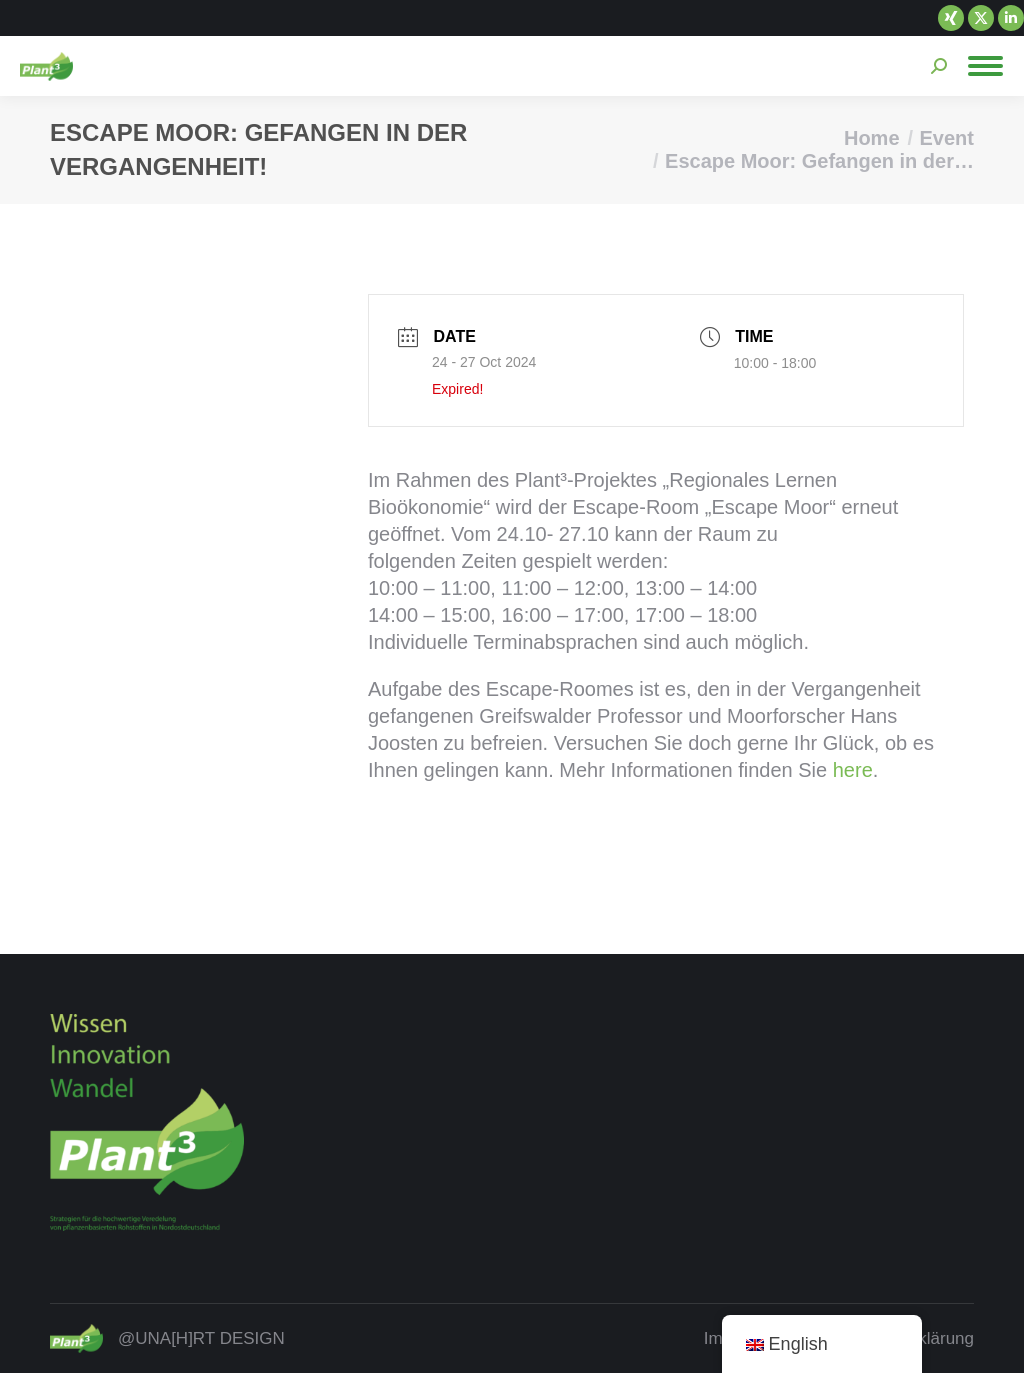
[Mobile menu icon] (985, 66)
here (853, 770)
